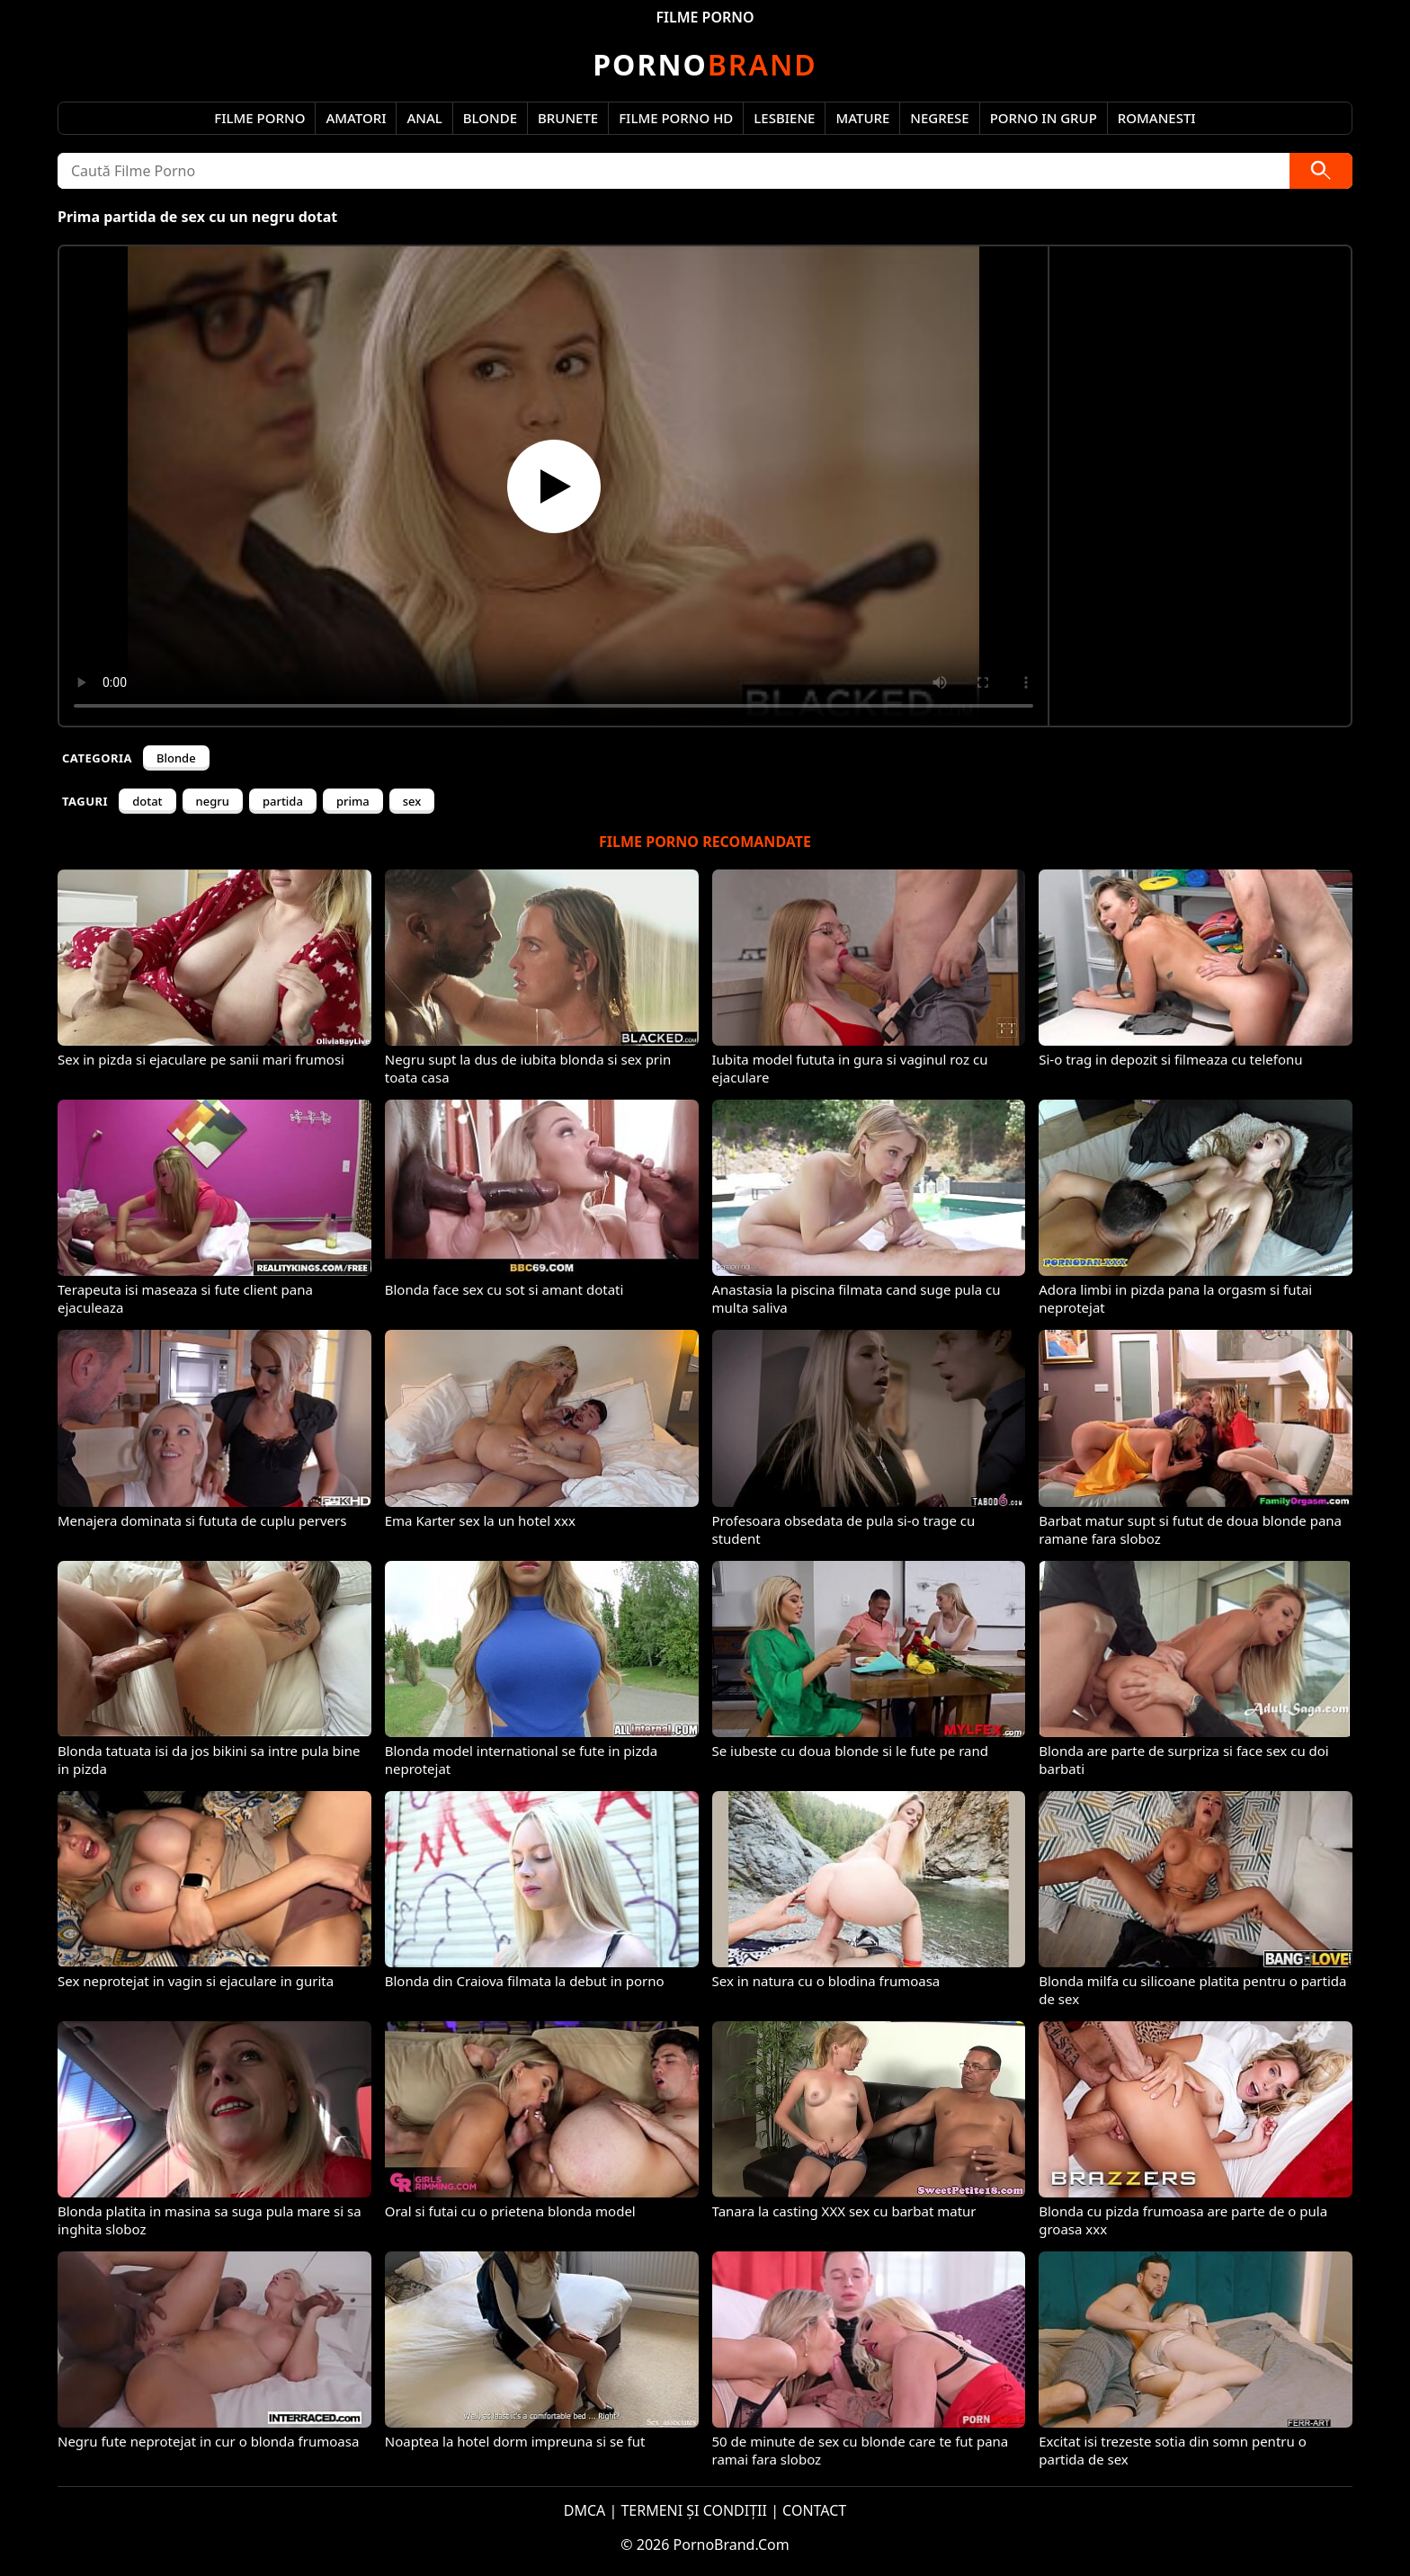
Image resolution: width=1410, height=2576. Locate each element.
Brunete (568, 118)
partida (283, 801)
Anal (424, 118)
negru (212, 801)
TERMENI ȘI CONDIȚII (693, 2510)
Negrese (939, 118)
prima (353, 801)
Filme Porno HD (676, 118)
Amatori (356, 118)
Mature (862, 118)
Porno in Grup (1043, 118)
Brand (705, 64)
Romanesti (1157, 118)
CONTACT (814, 2510)
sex (412, 801)
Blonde (490, 118)
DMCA (585, 2510)
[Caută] (1321, 171)
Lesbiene (784, 118)
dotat (147, 801)
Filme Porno (259, 118)
